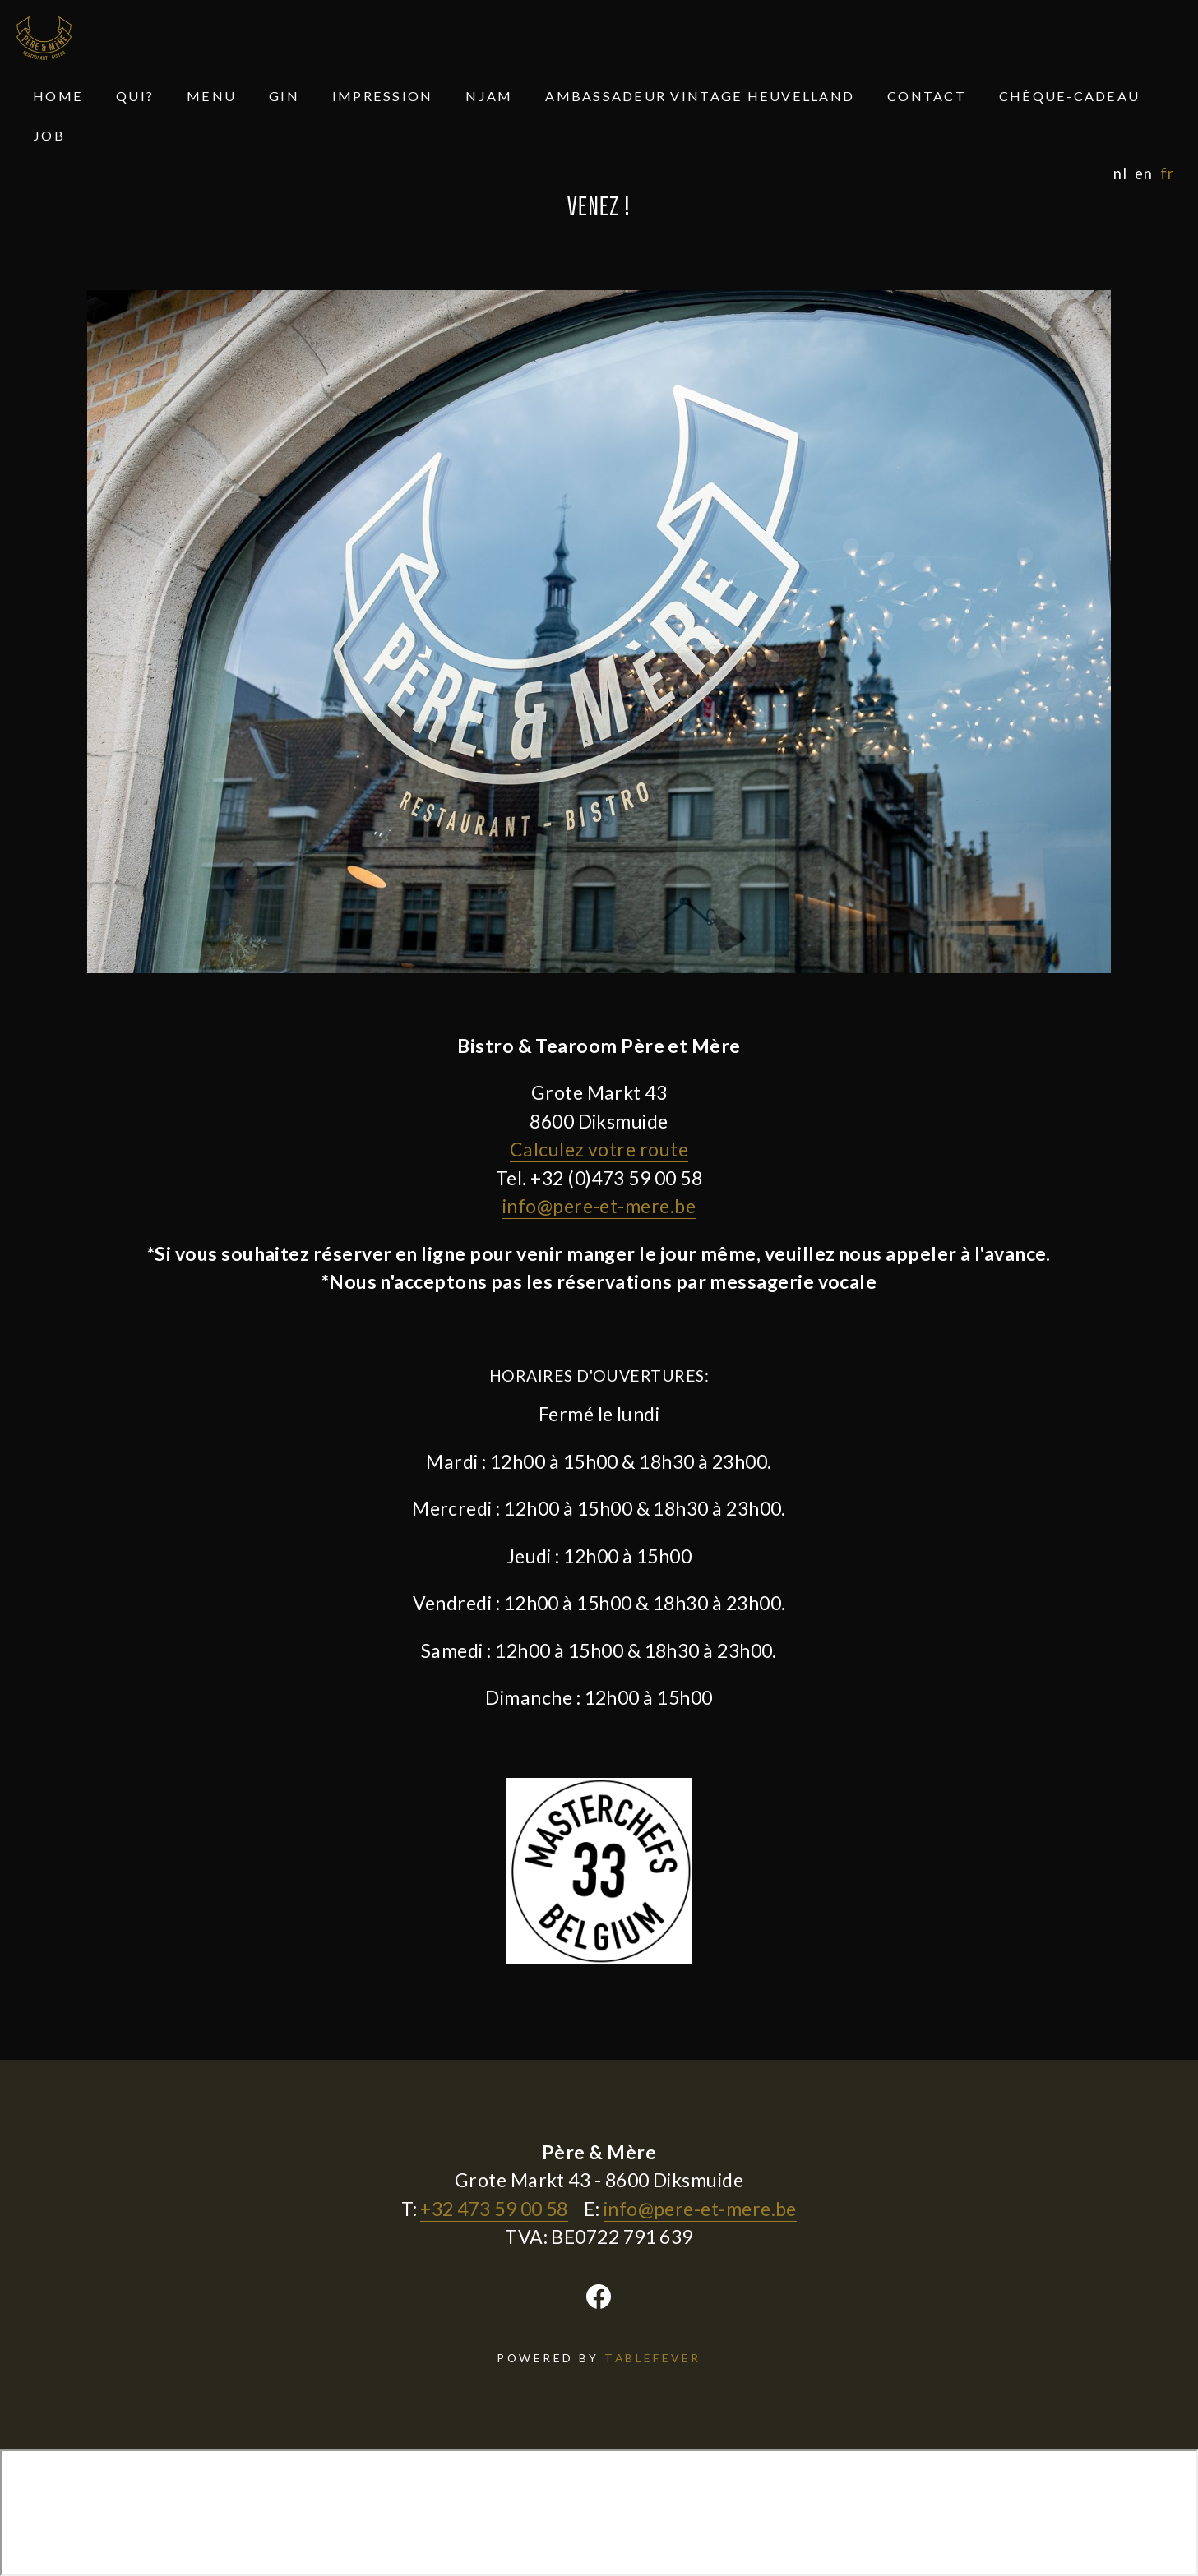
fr (1166, 173)
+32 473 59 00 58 (493, 2208)
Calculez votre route (599, 1149)
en (1143, 173)
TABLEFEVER (652, 2358)
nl (1119, 173)
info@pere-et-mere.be (599, 1205)
